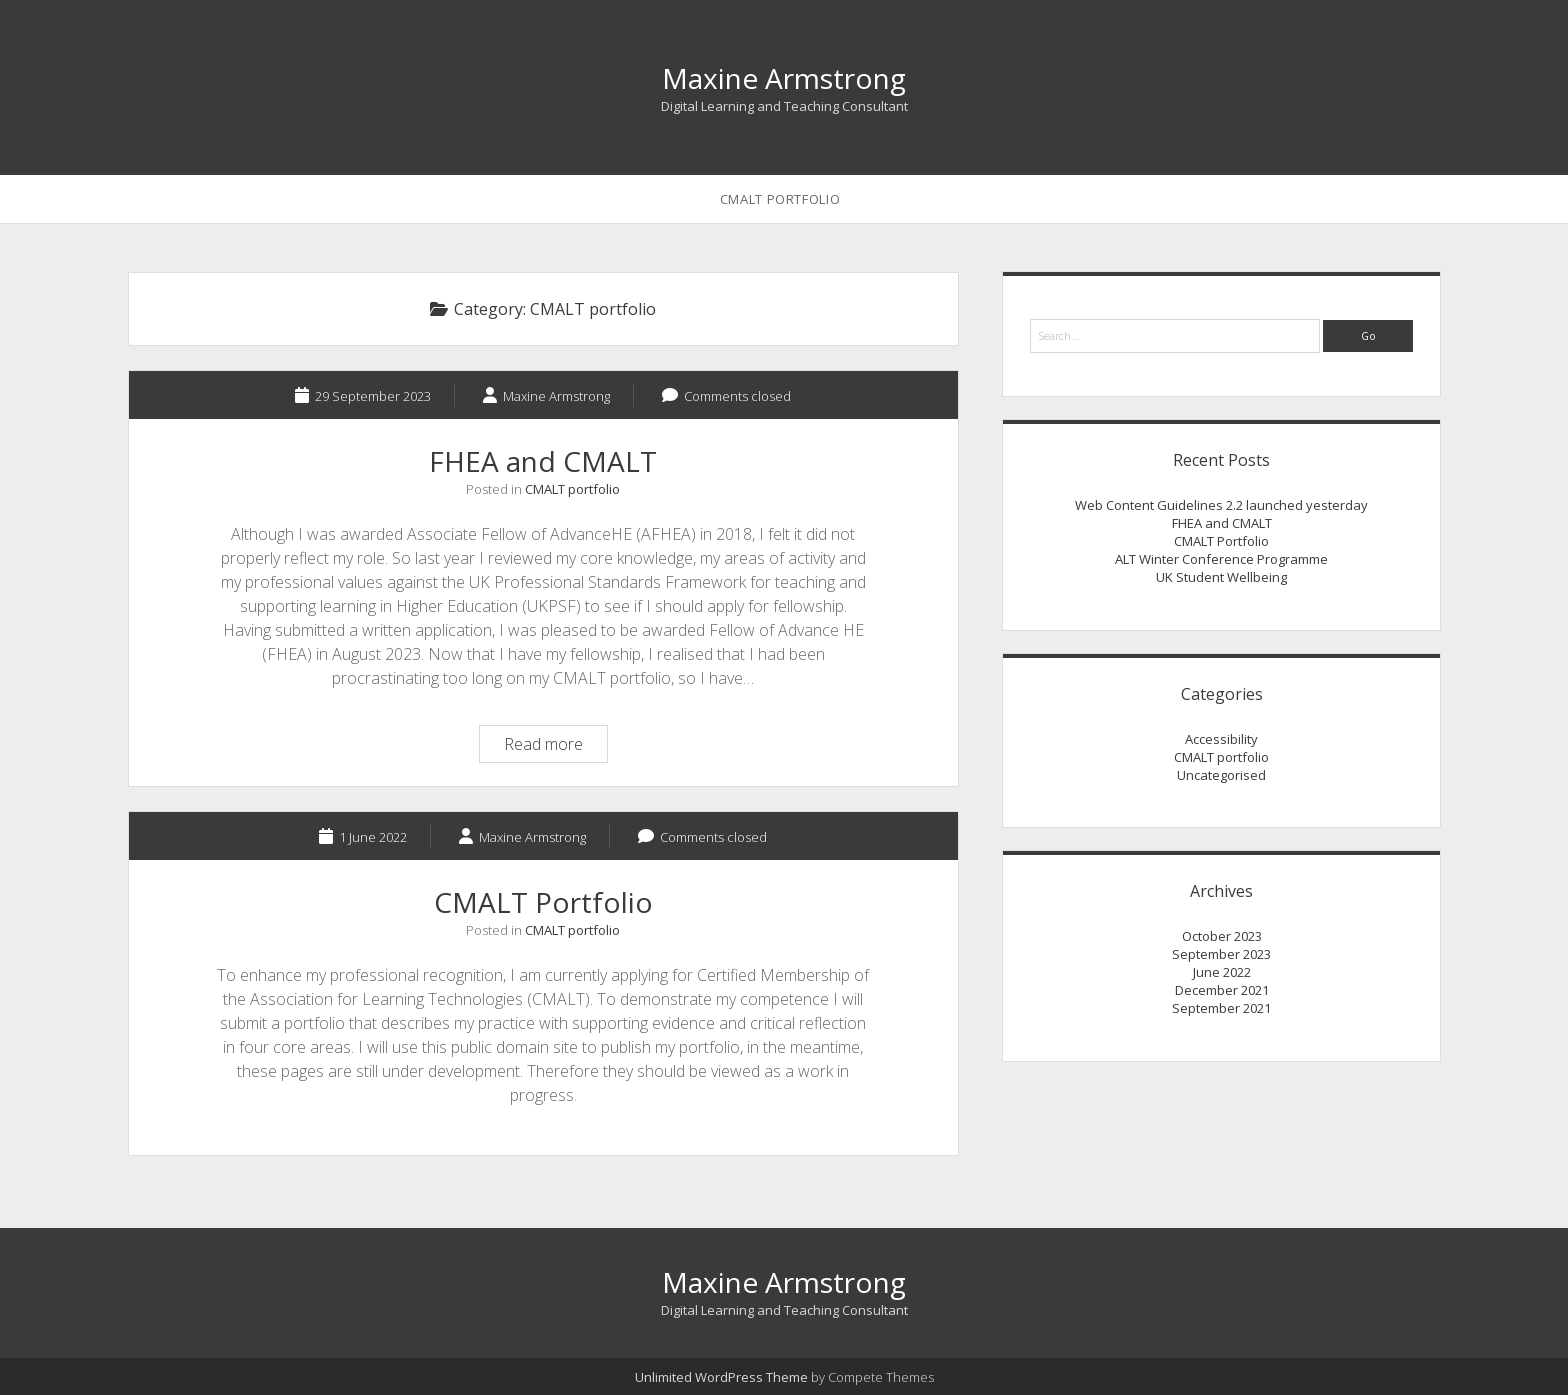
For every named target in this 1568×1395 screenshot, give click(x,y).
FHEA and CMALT (543, 461)
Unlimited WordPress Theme (721, 1377)
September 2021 (1221, 1008)
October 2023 (1222, 936)
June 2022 (1222, 972)
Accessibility (1221, 739)
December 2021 (1222, 990)
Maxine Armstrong (784, 78)
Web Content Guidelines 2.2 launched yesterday (1221, 505)
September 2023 (1221, 954)
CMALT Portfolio (780, 199)
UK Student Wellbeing (1221, 577)
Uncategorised (1221, 775)
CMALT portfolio (572, 489)
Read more (555, 746)
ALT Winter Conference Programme (1221, 559)
